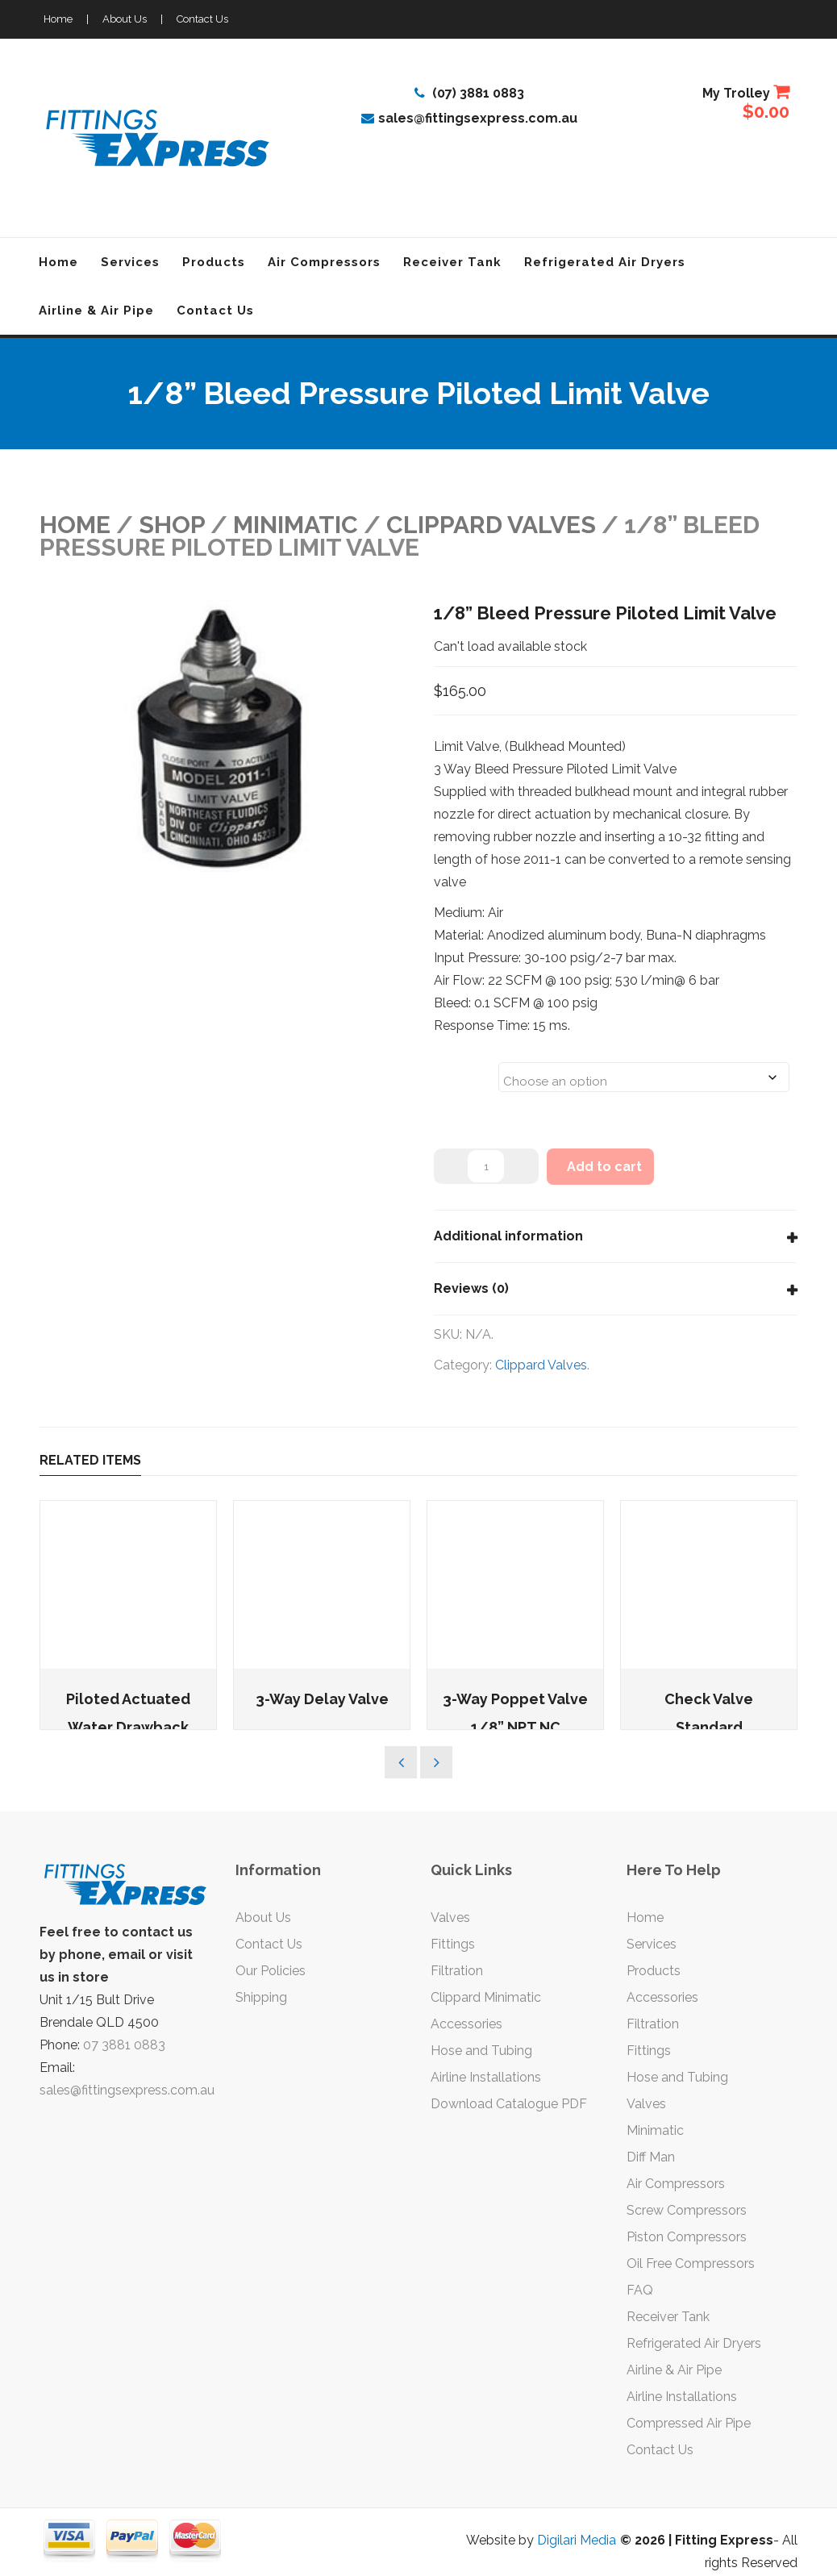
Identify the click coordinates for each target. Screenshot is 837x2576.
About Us (124, 19)
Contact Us (202, 19)
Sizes (454, 1067)
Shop (172, 525)
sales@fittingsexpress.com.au (469, 118)
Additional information (508, 1236)
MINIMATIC (295, 525)
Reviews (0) (471, 1288)
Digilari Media (576, 2540)
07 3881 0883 (124, 2045)
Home (58, 19)
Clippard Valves (491, 525)
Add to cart (604, 1166)
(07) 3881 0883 (469, 93)
